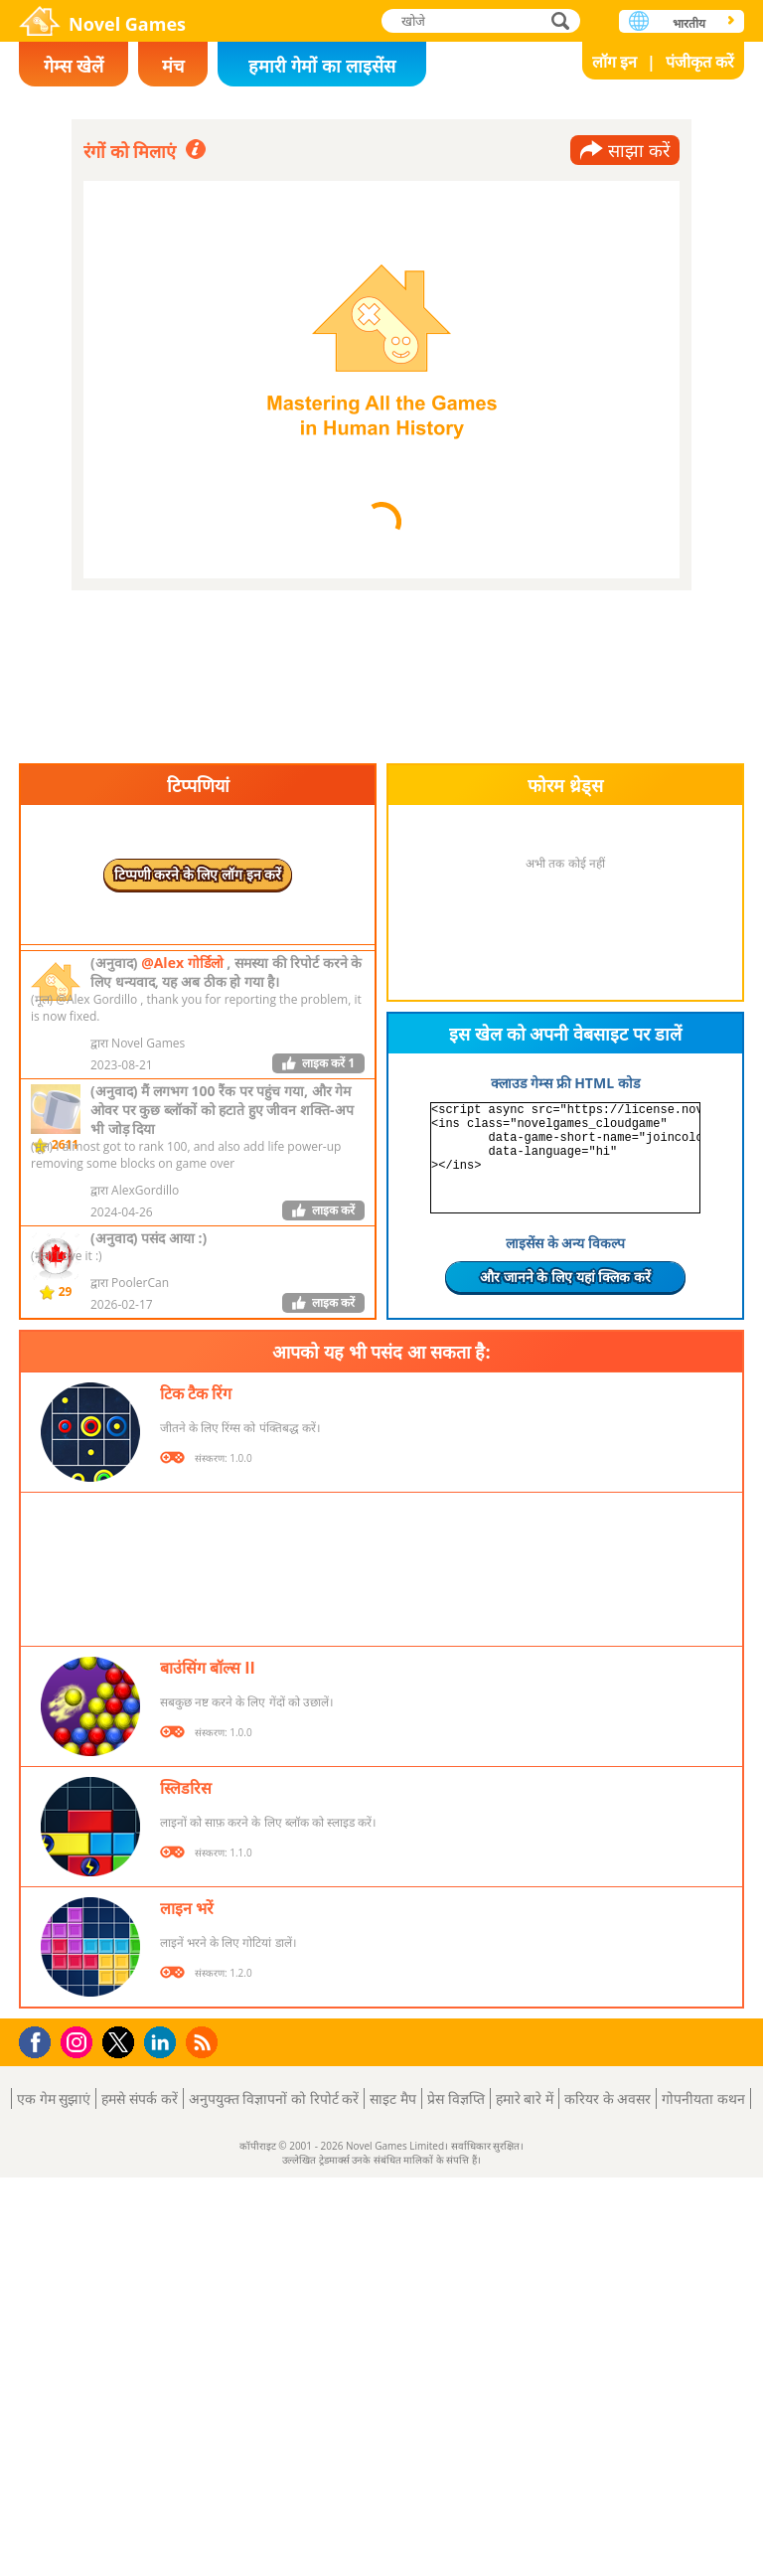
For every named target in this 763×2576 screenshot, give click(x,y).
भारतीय (689, 23)
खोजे (562, 20)
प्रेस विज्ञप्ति (456, 2098)
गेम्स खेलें (73, 66)
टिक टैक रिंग (195, 1393)
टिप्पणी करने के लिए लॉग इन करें (198, 874)
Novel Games (127, 24)
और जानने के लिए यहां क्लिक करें (565, 1276)
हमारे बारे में (524, 2098)
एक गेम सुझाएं (53, 2098)
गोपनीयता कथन (703, 2098)
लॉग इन (614, 62)
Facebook (40, 2039)
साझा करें (639, 150)
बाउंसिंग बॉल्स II (207, 1668)
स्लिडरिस (186, 1788)
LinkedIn (163, 2042)
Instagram (79, 2040)
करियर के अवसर (607, 2098)
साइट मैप (393, 2098)
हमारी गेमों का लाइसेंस (321, 66)
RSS (204, 2041)
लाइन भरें (187, 1908)
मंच (173, 66)
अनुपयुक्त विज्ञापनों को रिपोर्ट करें (274, 2098)
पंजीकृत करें (700, 62)
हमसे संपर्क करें (139, 2098)
